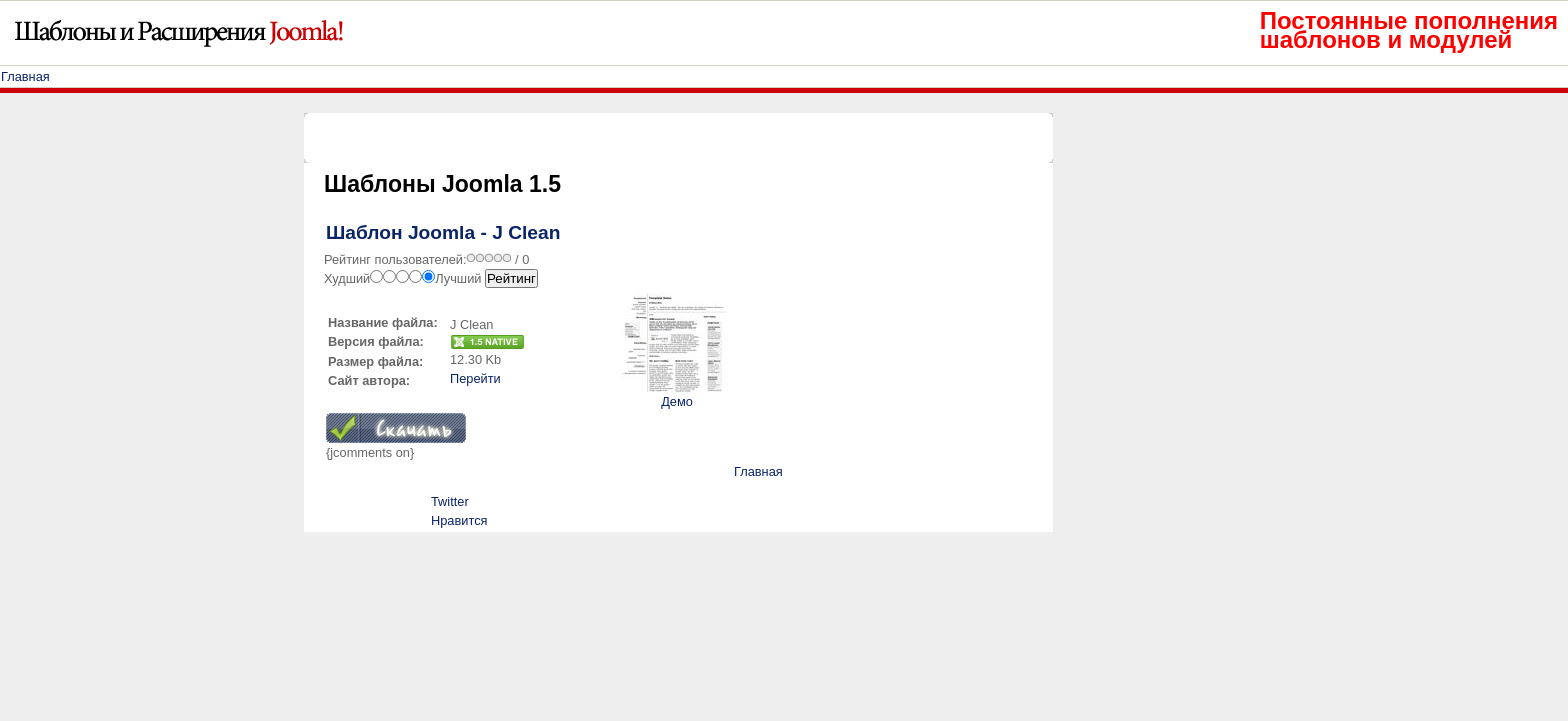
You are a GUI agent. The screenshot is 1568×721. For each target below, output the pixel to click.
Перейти (475, 378)
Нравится (459, 520)
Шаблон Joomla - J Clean (443, 232)
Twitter (450, 501)
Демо (677, 401)
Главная (25, 76)
